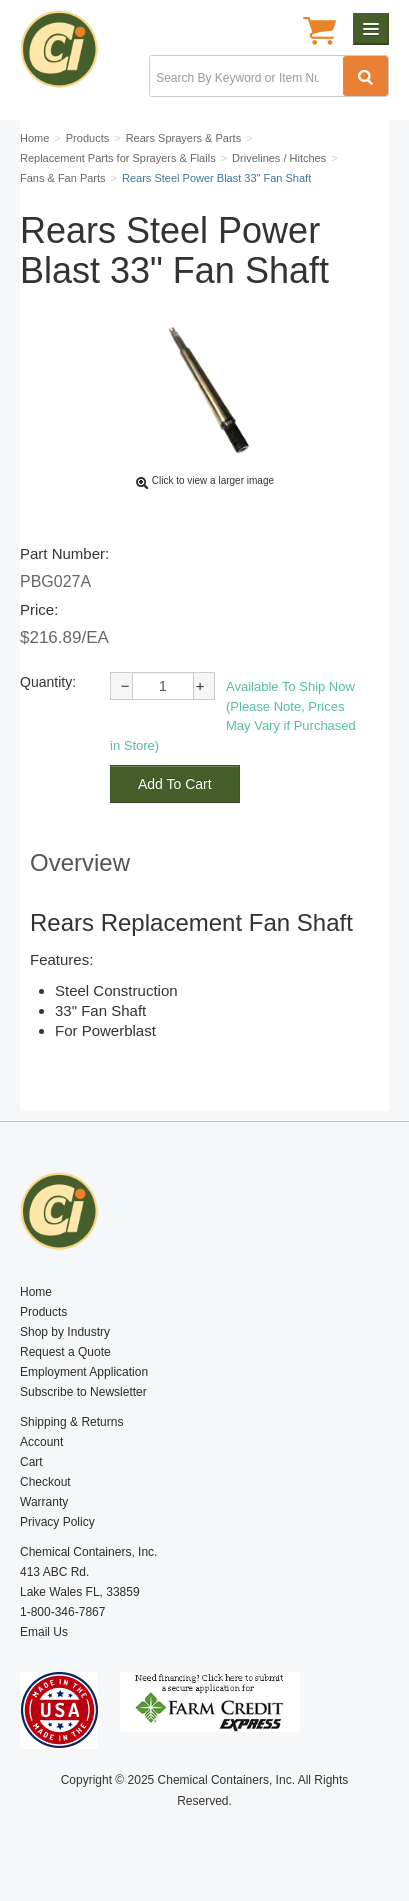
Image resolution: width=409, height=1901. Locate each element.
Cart (31, 1462)
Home (36, 1292)
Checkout (45, 1482)
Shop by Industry (65, 1332)
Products (43, 1312)
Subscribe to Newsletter (83, 1392)
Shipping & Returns (71, 1422)
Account (41, 1442)
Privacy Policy (57, 1522)
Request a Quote (65, 1352)
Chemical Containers (67, 55)
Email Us (44, 1632)
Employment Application (84, 1372)
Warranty (44, 1502)
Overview (80, 862)
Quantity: (48, 682)
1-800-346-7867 (62, 1612)
